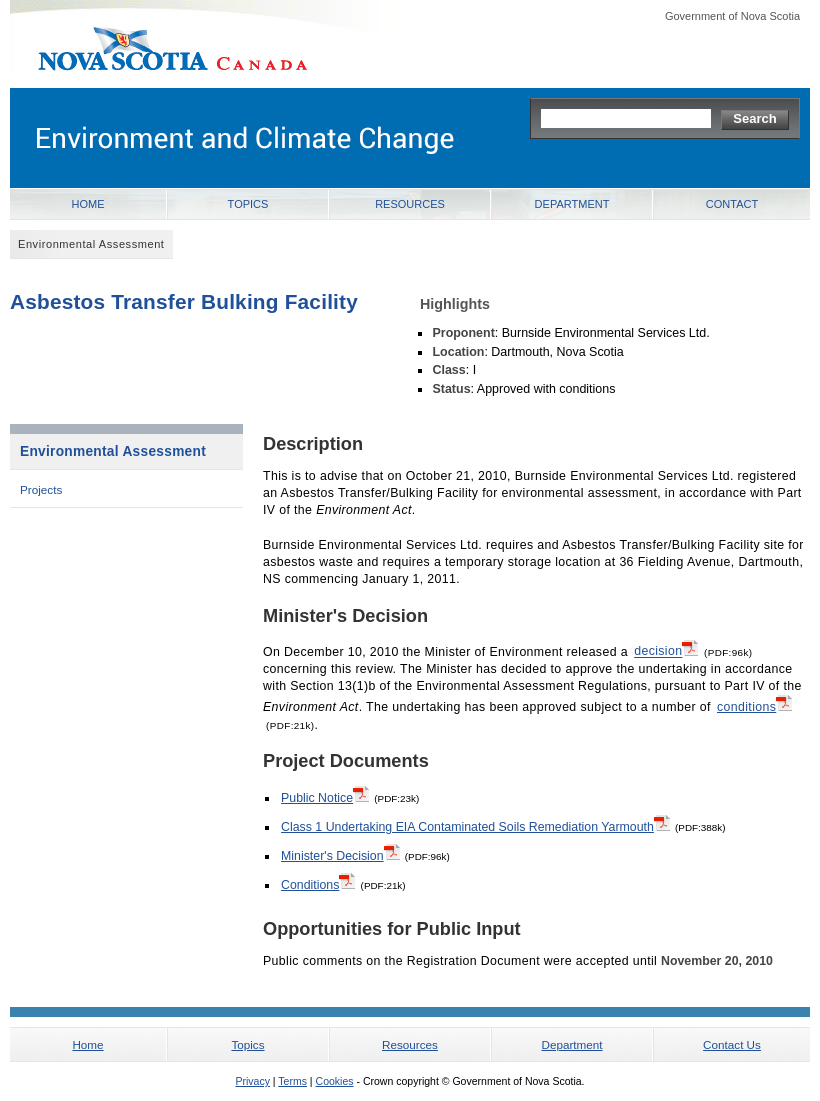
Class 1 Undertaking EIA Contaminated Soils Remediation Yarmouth (475, 826)
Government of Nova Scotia (732, 16)
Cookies (335, 1081)
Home (88, 204)
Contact (732, 204)
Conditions (318, 884)
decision (666, 650)
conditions (754, 706)
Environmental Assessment (113, 451)
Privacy (252, 1081)
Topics (248, 204)
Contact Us (732, 1044)
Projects (41, 489)
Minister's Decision (340, 855)
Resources (410, 204)
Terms (292, 1081)
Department (572, 204)
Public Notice (325, 797)
